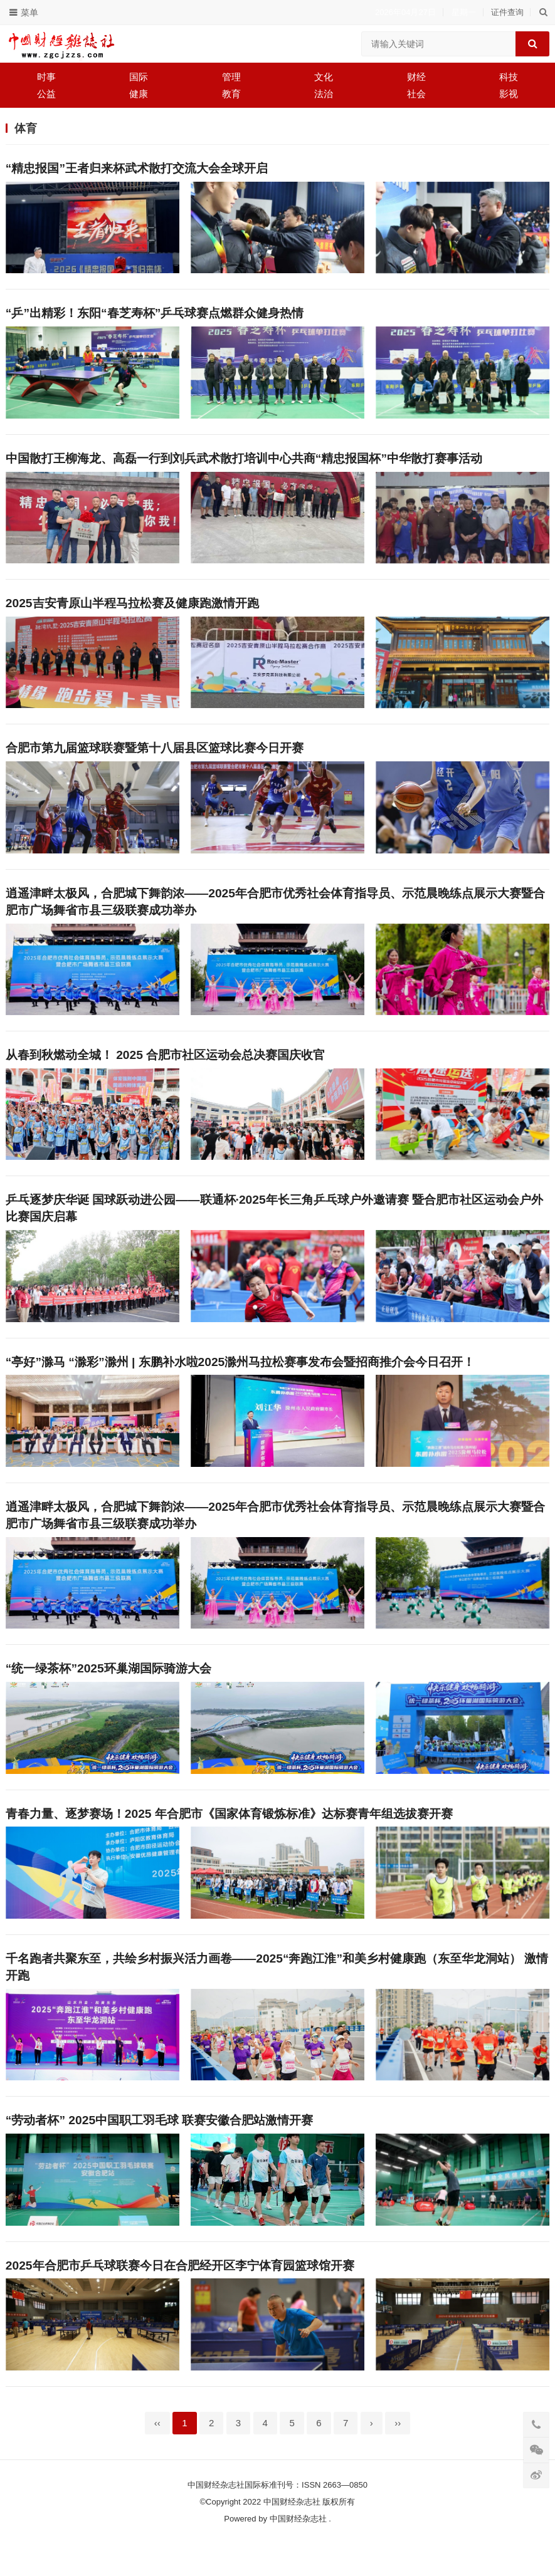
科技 (508, 76)
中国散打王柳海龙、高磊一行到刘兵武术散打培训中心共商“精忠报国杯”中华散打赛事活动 (244, 462)
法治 (323, 93)
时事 (46, 76)
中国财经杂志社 (298, 2552)
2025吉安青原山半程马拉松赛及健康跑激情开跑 (132, 610)
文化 (323, 76)
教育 (231, 93)
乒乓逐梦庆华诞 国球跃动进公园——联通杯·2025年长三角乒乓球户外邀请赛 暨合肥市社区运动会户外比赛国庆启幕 (274, 1224)
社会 (416, 93)
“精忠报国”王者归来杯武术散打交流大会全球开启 (137, 168)
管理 (231, 76)
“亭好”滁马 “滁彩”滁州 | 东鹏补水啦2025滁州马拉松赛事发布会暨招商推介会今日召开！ (240, 1379)
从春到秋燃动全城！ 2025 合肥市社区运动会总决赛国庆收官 (165, 1068)
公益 (46, 93)
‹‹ (157, 2456)
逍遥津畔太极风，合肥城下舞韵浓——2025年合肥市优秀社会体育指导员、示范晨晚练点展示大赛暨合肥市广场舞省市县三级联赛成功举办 (275, 912)
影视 (508, 93)
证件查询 (507, 12)
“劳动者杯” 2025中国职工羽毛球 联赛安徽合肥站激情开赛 (160, 2149)
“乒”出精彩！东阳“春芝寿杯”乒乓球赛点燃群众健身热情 (155, 315)
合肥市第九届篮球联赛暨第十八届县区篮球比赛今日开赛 (155, 756)
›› (397, 2456)
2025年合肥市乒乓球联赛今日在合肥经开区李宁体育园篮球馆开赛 (180, 2296)
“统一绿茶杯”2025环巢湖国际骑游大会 (108, 1690)
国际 (138, 76)
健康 (138, 93)
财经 (416, 76)
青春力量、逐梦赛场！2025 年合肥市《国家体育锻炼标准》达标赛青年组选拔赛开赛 (229, 1837)
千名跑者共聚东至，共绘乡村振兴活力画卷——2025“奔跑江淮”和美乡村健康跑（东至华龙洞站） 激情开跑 (277, 1993)
